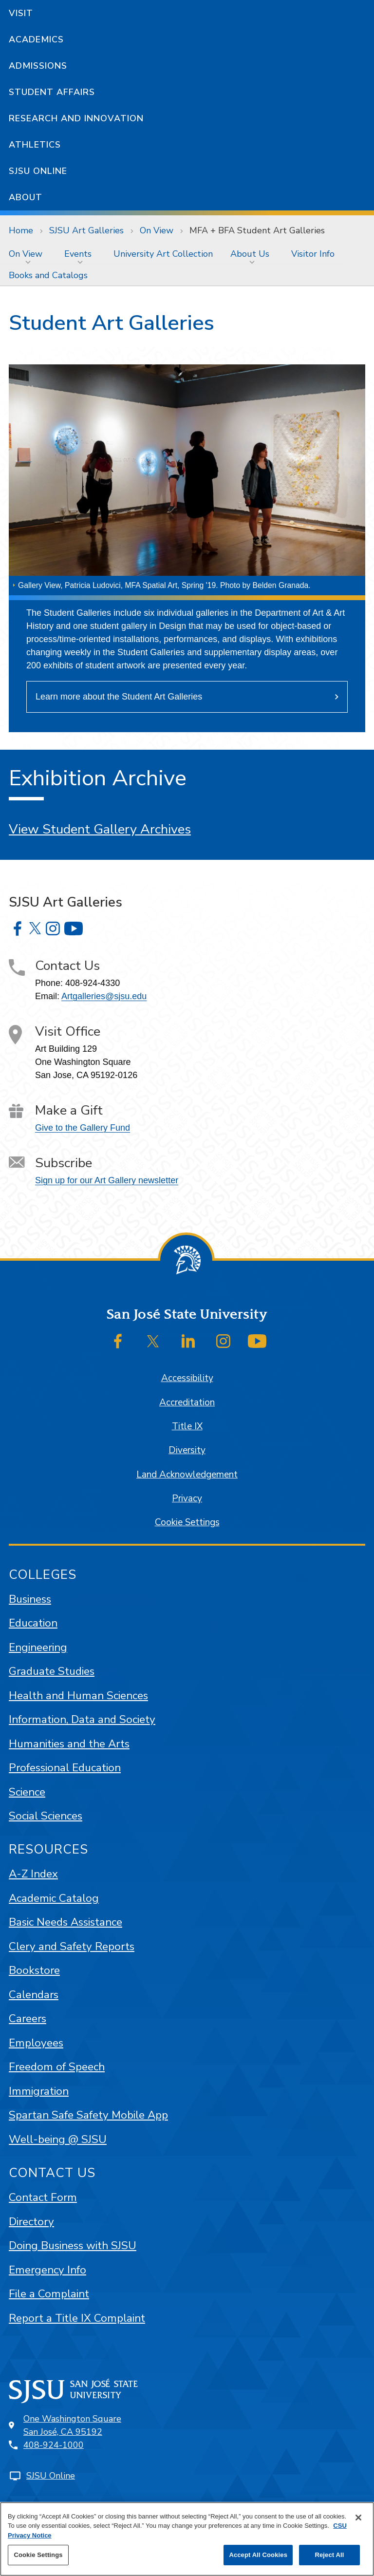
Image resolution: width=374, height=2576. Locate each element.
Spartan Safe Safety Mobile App (88, 2114)
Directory (31, 2221)
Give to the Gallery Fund (82, 1128)
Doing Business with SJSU (72, 2245)
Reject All (329, 2554)
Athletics (35, 145)
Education (33, 1622)
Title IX (187, 1426)
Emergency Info (47, 2269)
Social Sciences (45, 1815)
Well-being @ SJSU (58, 2139)
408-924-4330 (92, 983)
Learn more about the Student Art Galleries (119, 696)
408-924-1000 (53, 2445)
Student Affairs (52, 92)
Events (78, 254)
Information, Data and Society (82, 1719)
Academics (36, 39)
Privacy (187, 1498)
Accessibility (187, 1378)
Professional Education (65, 1767)
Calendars (33, 1994)
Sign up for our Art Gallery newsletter (106, 1180)
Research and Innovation (76, 118)
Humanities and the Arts (69, 1743)
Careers (27, 2018)
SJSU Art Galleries (86, 230)
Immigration (39, 2091)
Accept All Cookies (258, 2554)
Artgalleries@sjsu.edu (104, 996)
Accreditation (187, 1402)
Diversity (187, 1450)
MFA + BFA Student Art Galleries (257, 230)
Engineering (38, 1647)
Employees (36, 2042)
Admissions (38, 66)
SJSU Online (38, 171)
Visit (21, 13)
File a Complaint (49, 2293)
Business (30, 1599)
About (25, 197)
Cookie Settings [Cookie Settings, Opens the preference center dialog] (38, 2554)
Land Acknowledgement (187, 1474)
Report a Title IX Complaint (77, 2318)
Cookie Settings (187, 1522)
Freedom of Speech (57, 2066)
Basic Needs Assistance (65, 1922)
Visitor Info (313, 254)
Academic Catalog (54, 1898)
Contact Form (43, 2197)
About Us (249, 254)
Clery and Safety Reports (71, 1946)
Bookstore (34, 1970)
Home (21, 230)
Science (27, 1791)
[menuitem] (28, 254)
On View (156, 230)
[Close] (358, 2517)
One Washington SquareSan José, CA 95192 (72, 2425)
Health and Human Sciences (78, 1695)
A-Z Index (33, 1873)
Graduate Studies (51, 1671)
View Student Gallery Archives (100, 829)
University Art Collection (163, 254)
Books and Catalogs (48, 275)
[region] (187, 2539)
